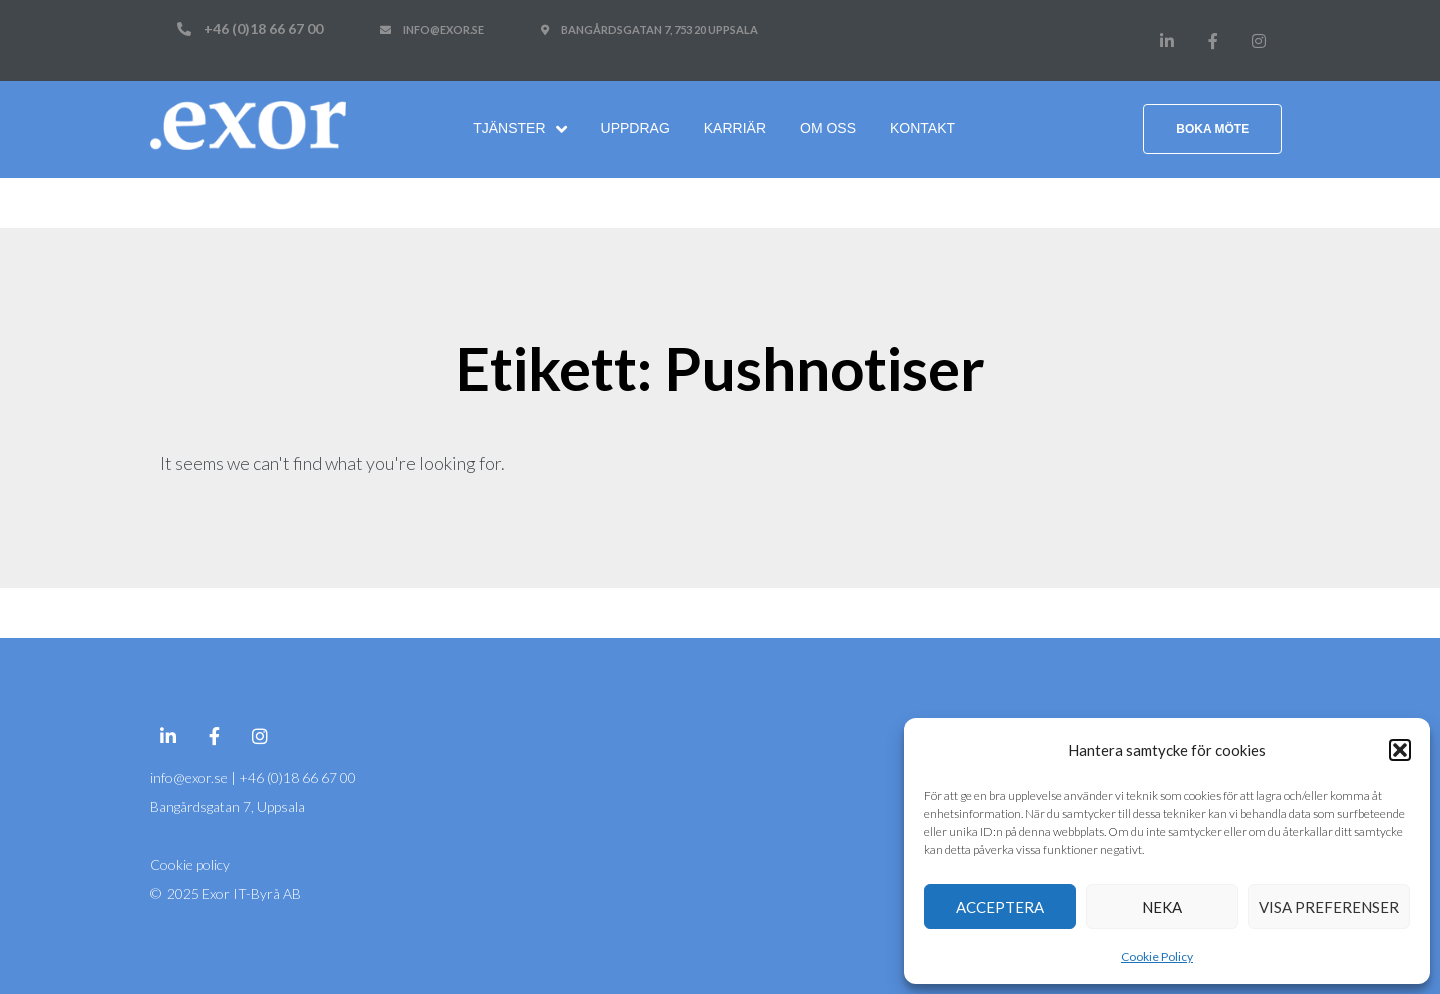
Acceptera (1000, 907)
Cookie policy (190, 864)
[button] (1400, 750)
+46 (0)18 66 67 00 (297, 777)
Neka (1162, 907)
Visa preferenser (1329, 907)
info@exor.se (190, 777)
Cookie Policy (1157, 956)
